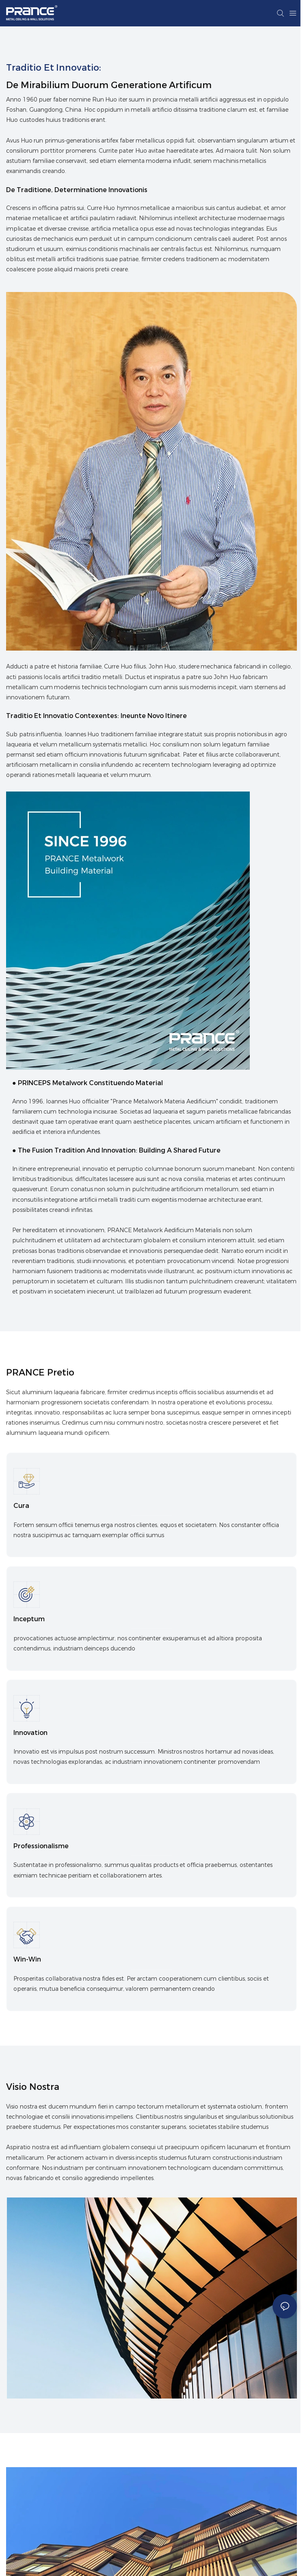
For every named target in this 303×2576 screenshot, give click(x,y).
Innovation (30, 1736)
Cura (21, 1506)
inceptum (29, 1621)
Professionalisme (41, 1850)
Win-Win (27, 1965)
